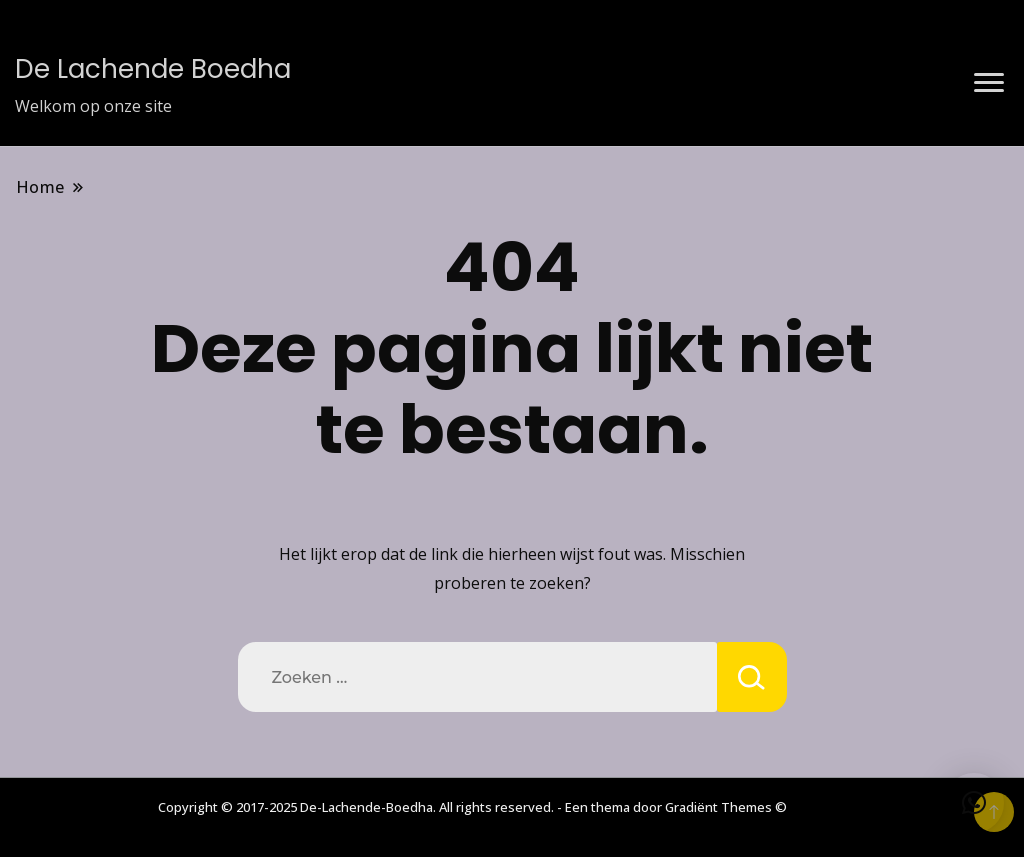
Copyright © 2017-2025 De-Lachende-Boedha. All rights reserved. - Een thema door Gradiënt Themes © (472, 807)
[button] (974, 803)
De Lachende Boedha (153, 69)
